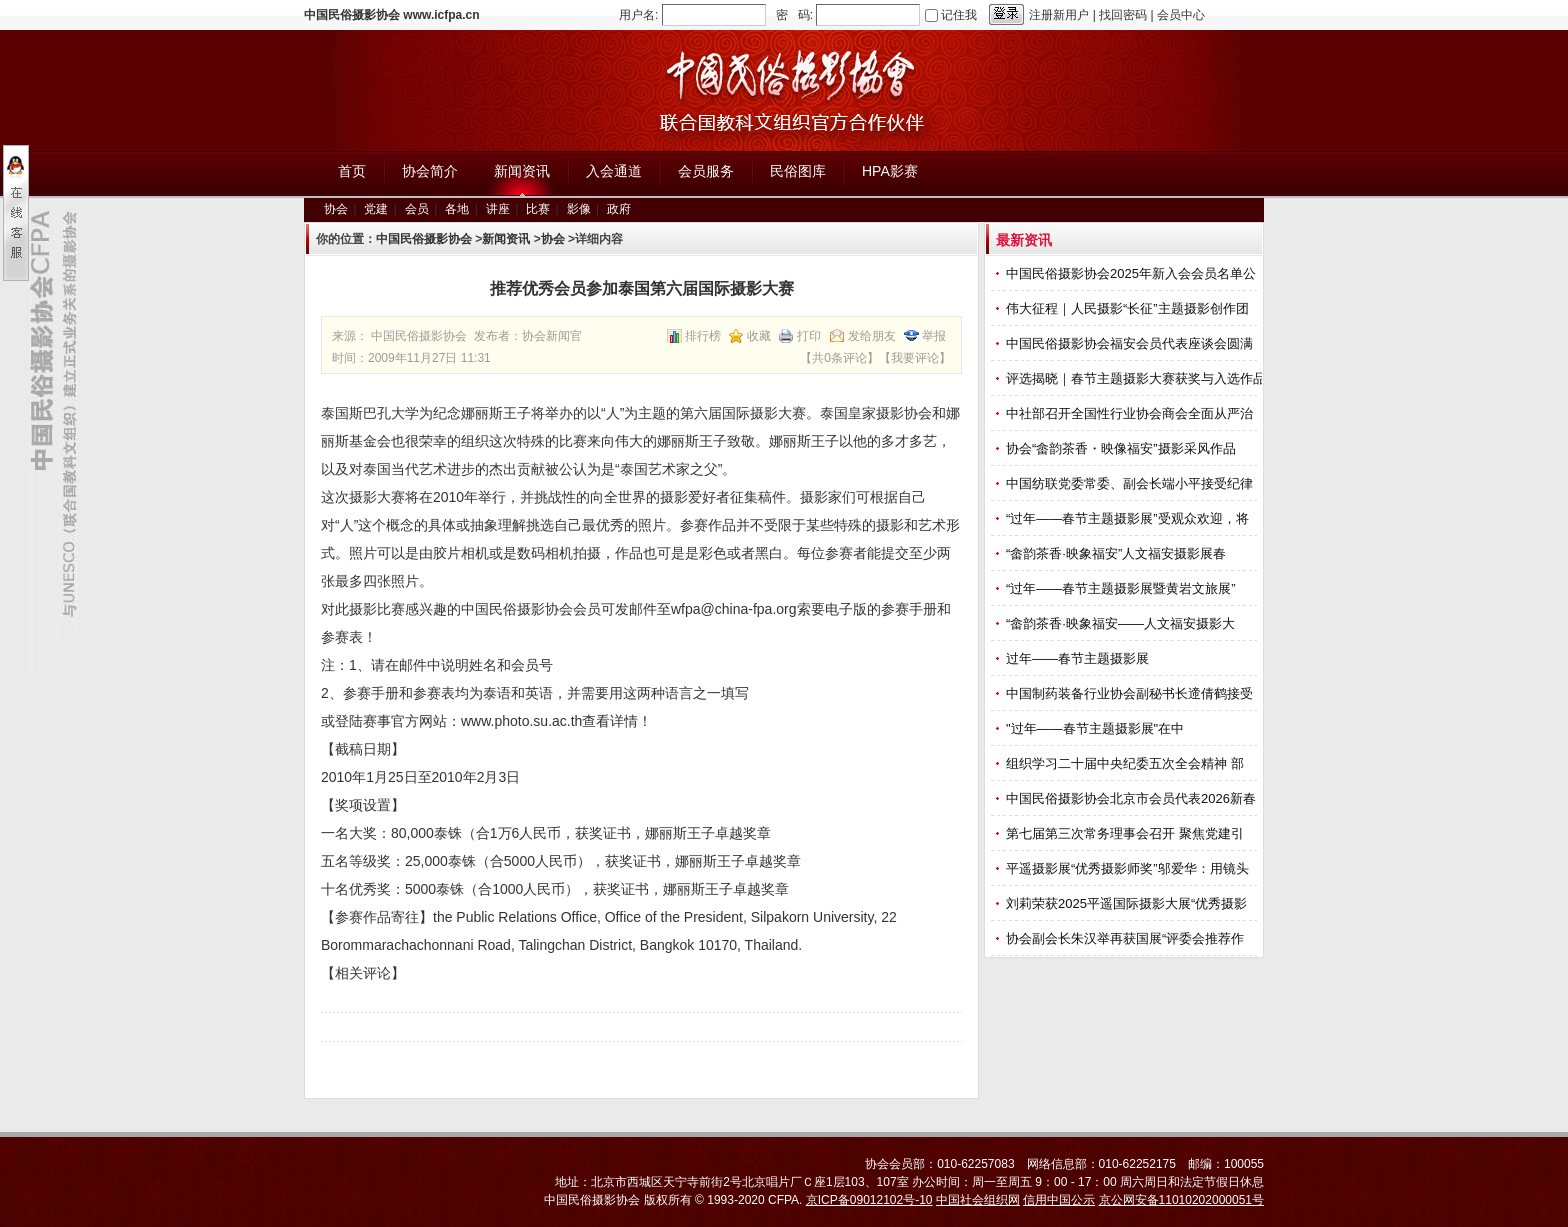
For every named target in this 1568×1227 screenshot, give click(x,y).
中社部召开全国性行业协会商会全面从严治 (1131, 413)
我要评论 (915, 358)
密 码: (794, 15)
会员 (417, 209)
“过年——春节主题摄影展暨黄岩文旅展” (1122, 588)
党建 (376, 209)
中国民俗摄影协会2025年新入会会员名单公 (1133, 273)
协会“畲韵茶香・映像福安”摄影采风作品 (1122, 448)
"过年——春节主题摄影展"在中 (1097, 728)
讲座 (498, 209)
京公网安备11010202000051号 (1181, 1200)
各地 (457, 209)
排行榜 (703, 336)
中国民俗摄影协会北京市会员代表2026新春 (1133, 798)
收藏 (759, 336)
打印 (809, 336)
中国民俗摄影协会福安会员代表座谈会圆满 (1131, 343)
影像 (579, 209)
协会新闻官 (552, 336)
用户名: (638, 15)
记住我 (959, 15)
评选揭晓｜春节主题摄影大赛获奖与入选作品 (1138, 378)
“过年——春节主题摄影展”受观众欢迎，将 (1129, 518)
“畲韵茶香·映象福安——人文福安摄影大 (1122, 623)
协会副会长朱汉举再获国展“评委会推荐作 (1127, 938)
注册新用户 (1059, 15)
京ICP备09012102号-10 (869, 1200)
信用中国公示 (1059, 1200)
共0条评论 (839, 358)
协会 (336, 209)
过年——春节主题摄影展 (1077, 658)
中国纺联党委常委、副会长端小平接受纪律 (1131, 483)
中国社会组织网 (978, 1200)
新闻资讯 (506, 239)
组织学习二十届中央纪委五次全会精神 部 (1126, 763)
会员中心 (1181, 15)
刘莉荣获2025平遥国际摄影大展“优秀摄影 (1128, 903)
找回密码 (1123, 15)
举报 (934, 336)
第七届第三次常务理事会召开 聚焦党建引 (1126, 833)
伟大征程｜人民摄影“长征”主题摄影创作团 (1129, 308)
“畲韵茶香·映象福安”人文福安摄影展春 (1118, 553)
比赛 (538, 209)
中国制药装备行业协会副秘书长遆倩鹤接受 (1131, 693)
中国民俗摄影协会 (424, 239)
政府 (619, 209)
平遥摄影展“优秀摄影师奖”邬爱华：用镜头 (1129, 868)
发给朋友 (872, 336)
